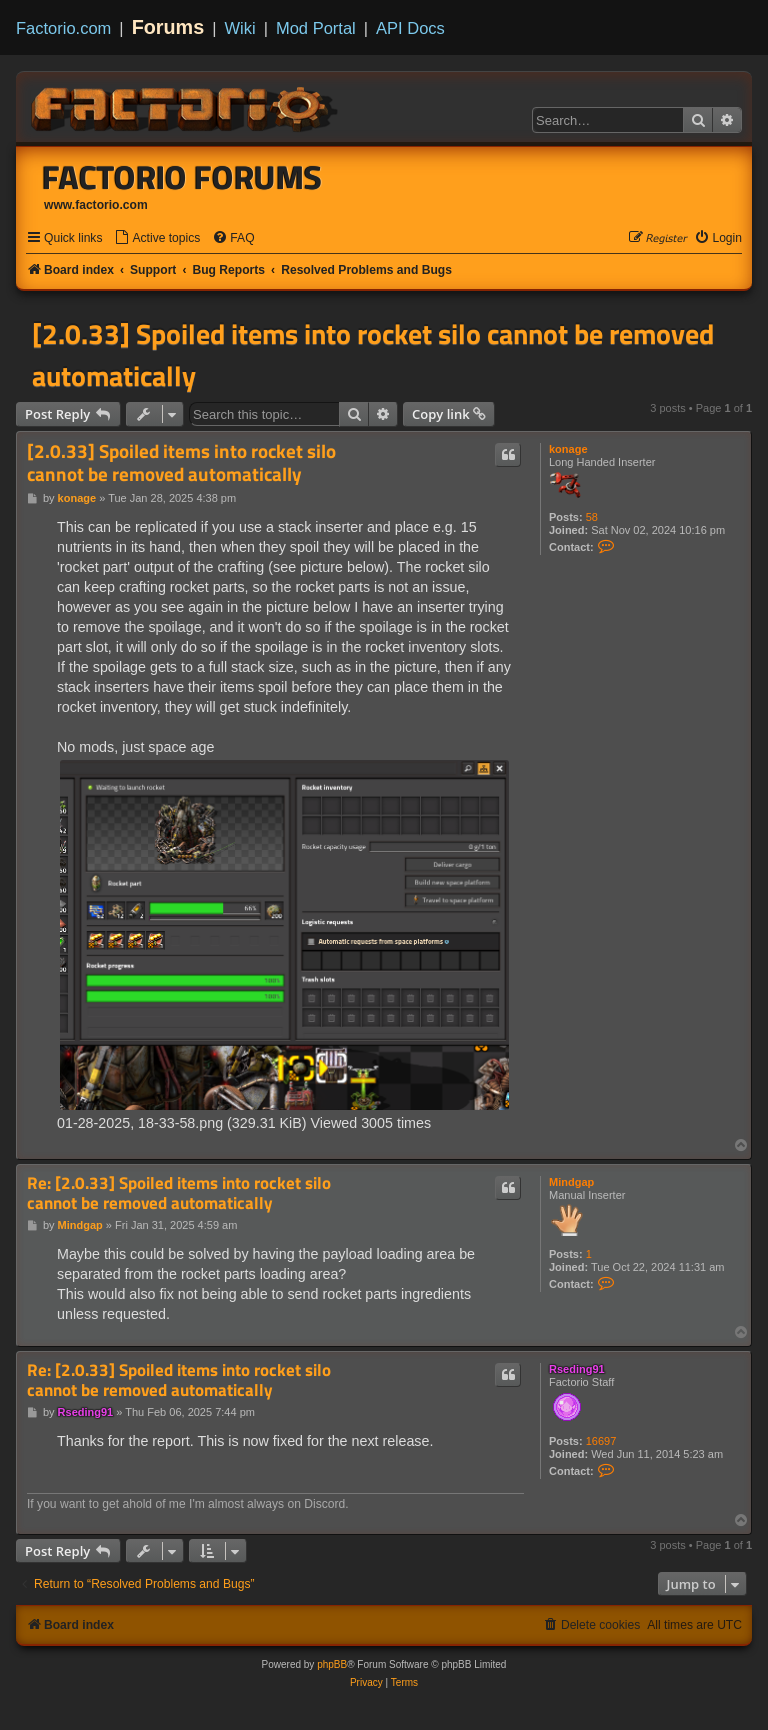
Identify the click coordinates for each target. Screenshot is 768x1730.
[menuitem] (157, 238)
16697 (601, 1441)
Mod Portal (316, 28)
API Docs (410, 28)
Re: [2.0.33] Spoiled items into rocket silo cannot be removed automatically (179, 1193)
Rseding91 (577, 1369)
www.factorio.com (96, 205)
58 (592, 517)
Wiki (240, 28)
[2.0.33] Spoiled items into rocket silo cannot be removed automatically (373, 355)
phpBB (332, 1664)
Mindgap (571, 1182)
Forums (168, 27)
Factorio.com (63, 28)
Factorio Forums (182, 177)
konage (568, 449)
